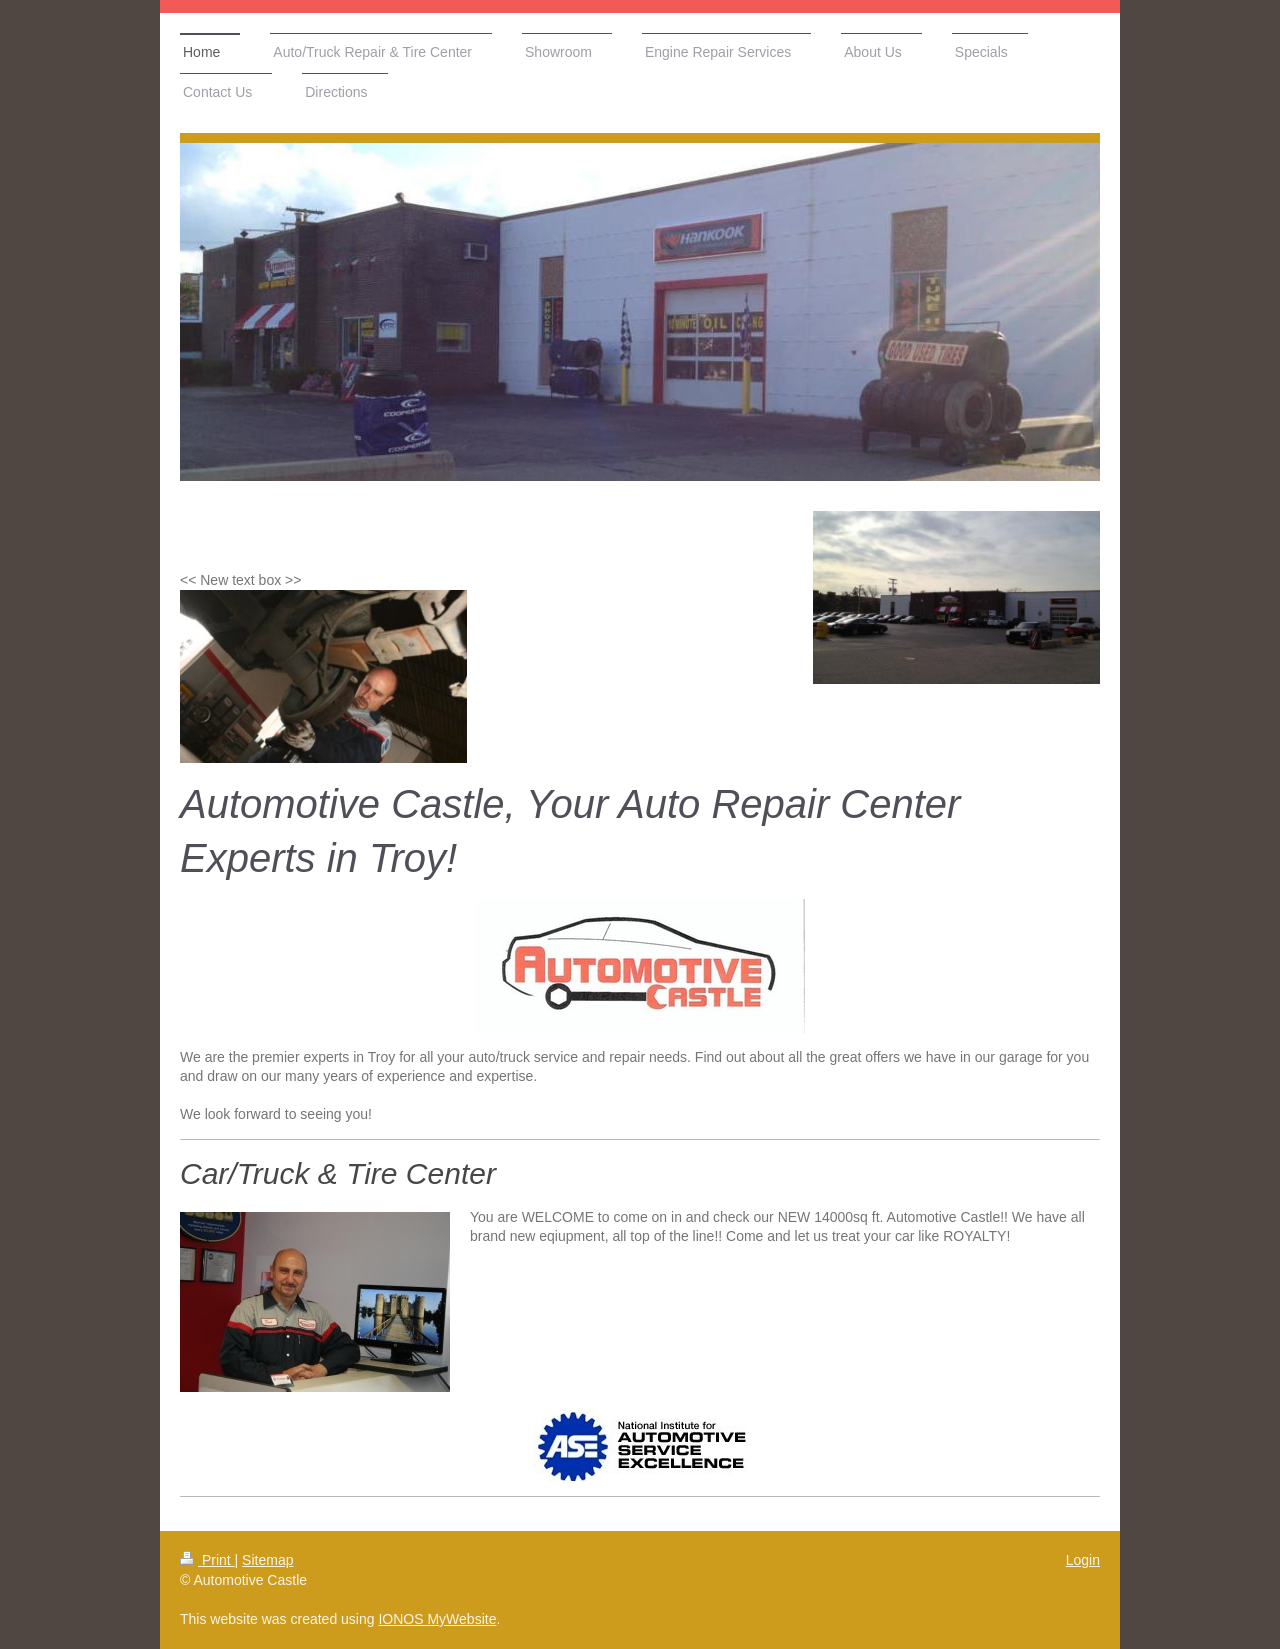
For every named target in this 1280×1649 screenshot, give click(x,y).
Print (207, 1560)
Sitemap (267, 1560)
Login (1083, 1560)
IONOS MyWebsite (437, 1619)
